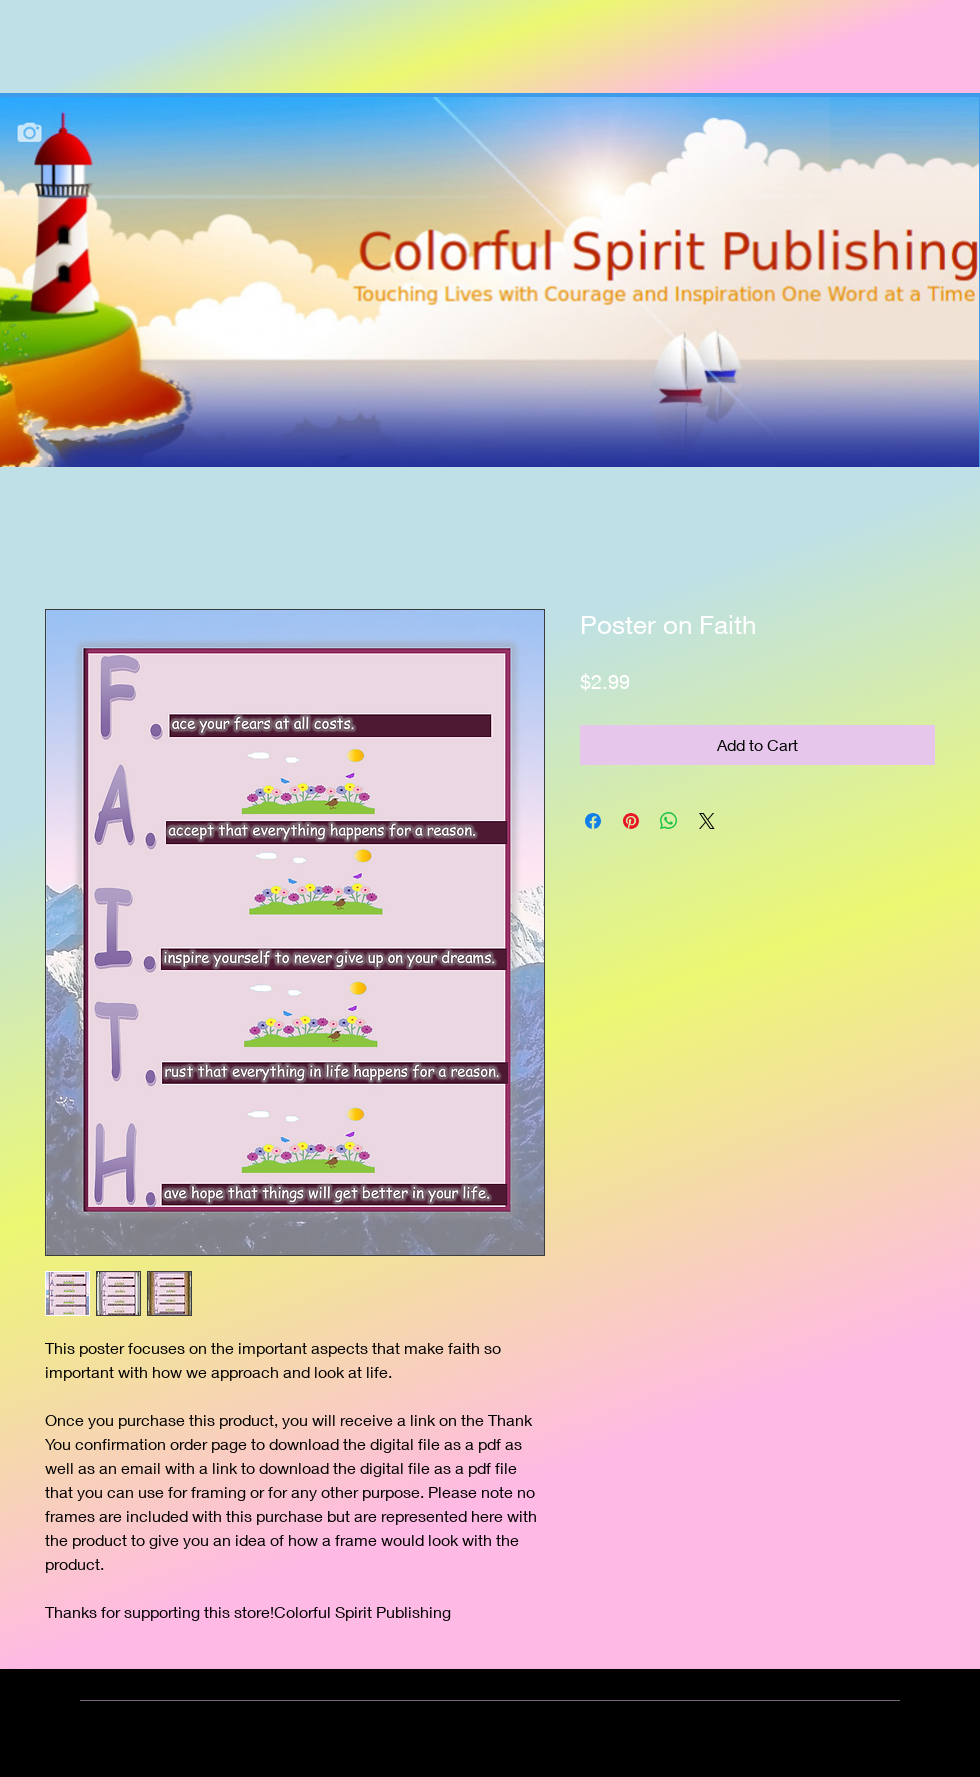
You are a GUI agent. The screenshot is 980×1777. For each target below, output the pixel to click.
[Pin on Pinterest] (631, 821)
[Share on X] (707, 821)
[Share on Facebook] (593, 821)
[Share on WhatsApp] (669, 821)
